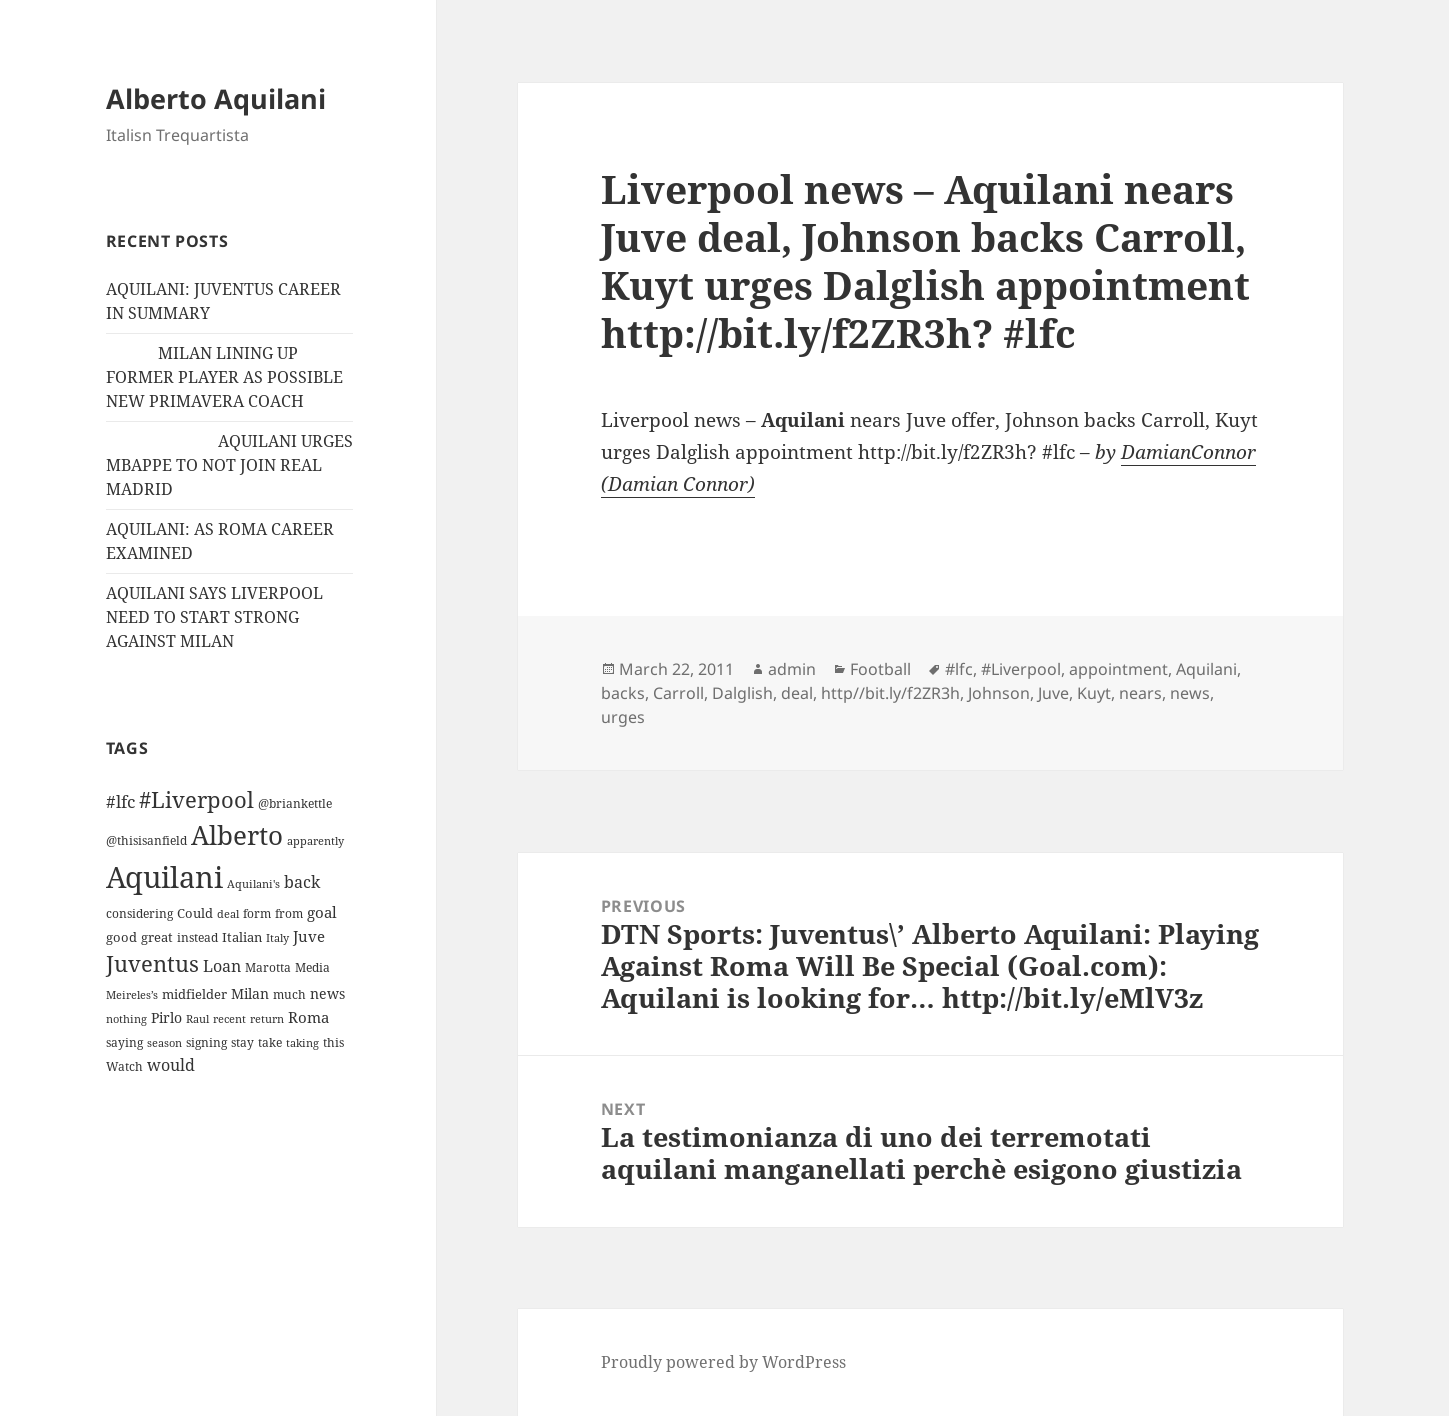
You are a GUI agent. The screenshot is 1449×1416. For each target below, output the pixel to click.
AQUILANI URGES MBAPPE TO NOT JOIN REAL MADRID (229, 465)
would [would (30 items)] (171, 1064)
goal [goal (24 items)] (322, 912)
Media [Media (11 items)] (312, 967)
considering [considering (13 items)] (139, 913)
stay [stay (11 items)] (242, 1042)
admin (792, 669)
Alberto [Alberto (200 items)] (237, 835)
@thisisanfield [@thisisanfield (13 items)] (146, 840)
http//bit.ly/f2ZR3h (890, 693)
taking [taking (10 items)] (302, 1042)
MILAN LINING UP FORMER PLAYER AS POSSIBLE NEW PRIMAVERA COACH (224, 377)
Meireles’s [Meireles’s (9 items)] (132, 995)
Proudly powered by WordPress (723, 1362)
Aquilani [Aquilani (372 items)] (164, 877)
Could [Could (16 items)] (195, 913)
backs (623, 693)
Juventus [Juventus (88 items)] (152, 963)
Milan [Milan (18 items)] (250, 993)
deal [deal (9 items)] (228, 914)
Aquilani (1206, 669)
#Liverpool (1021, 669)
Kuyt (1094, 693)
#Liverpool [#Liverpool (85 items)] (196, 799)
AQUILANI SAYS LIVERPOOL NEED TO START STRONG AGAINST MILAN (214, 617)
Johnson (999, 693)
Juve (1053, 693)
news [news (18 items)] (327, 993)
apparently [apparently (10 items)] (315, 840)
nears (1140, 693)
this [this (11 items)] (333, 1042)
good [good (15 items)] (121, 937)
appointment (1118, 669)
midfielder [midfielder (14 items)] (194, 994)
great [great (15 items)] (157, 937)
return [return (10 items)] (267, 1018)
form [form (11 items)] (257, 913)
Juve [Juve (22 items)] (309, 936)
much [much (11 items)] (289, 994)
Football (880, 669)
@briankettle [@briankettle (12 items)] (295, 803)
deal (797, 693)
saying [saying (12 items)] (124, 1042)
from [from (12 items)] (289, 913)
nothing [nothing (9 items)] (126, 1019)
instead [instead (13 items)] (197, 937)
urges (623, 717)
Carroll (678, 693)
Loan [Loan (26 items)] (222, 966)
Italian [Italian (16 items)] (242, 937)
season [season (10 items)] (164, 1042)
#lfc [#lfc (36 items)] (120, 801)
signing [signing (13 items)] (206, 1042)
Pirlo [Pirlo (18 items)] (166, 1017)
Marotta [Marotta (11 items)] (268, 967)
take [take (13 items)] (270, 1042)
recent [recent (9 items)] (229, 1019)
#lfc (959, 669)
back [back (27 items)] (302, 882)
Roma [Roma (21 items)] (308, 1017)
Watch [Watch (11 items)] (124, 1066)
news (1190, 693)
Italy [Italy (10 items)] (277, 937)
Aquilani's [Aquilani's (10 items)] (253, 883)
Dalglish (742, 693)
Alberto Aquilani (216, 98)
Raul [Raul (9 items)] (197, 1019)
